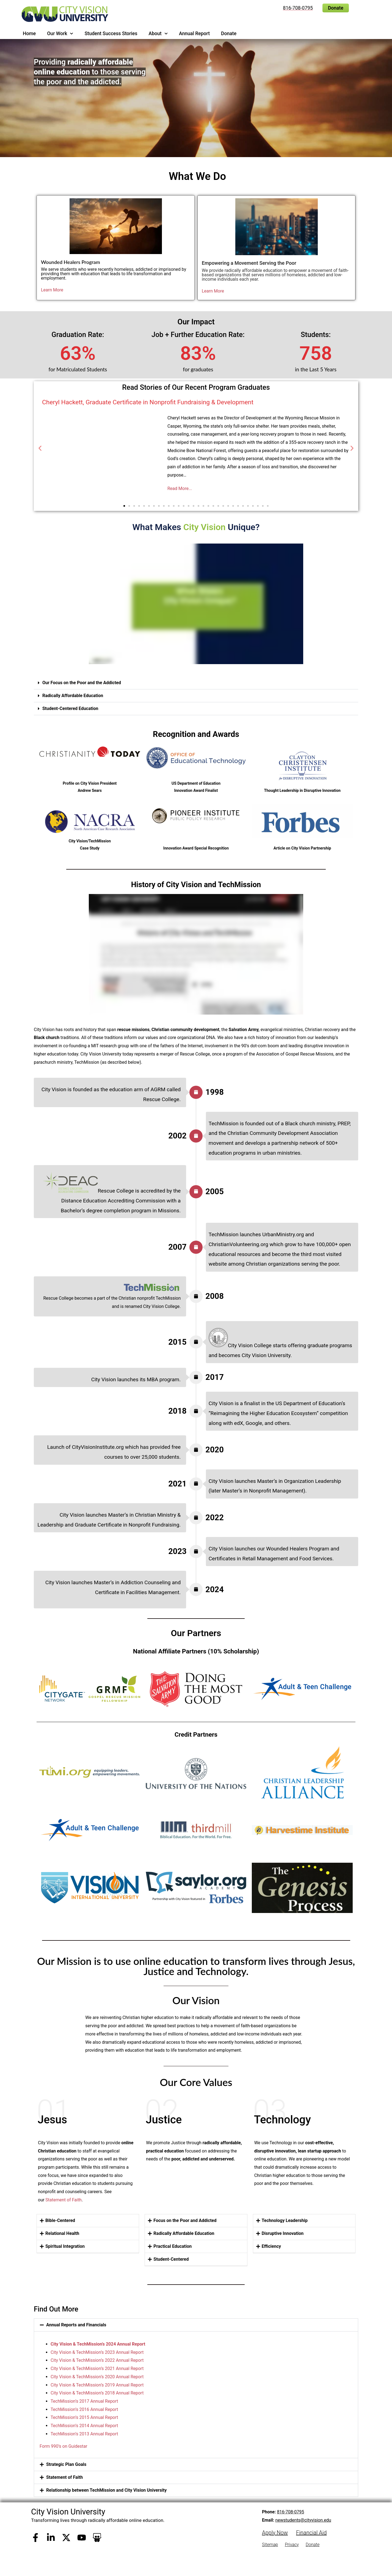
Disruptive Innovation (283, 2233)
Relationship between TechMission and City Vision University (106, 2490)
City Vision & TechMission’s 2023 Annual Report (97, 2352)
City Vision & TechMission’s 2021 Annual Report (97, 2368)
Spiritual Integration (65, 2246)
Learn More (52, 290)
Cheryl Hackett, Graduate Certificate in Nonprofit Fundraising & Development (147, 402)
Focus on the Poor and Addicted (184, 2220)
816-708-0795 (290, 2511)
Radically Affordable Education (72, 695)
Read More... (179, 488)
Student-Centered (171, 2259)
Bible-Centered (60, 2220)
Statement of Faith (63, 2199)
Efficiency (271, 2246)
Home (29, 33)
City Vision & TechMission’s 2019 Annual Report (97, 2384)
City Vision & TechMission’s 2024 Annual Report (98, 2344)
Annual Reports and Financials (76, 2324)
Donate (228, 33)
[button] (40, 448)
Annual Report (194, 33)
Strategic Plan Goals (66, 2464)
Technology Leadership (285, 2220)
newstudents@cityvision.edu (303, 2519)
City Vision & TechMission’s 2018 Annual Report (97, 2393)
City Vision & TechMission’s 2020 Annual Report (97, 2376)
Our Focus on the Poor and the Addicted (81, 682)
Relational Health (62, 2233)
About (158, 33)
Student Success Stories (111, 33)
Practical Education (172, 2246)
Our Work (60, 33)
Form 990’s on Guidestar (63, 2446)
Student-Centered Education (70, 708)
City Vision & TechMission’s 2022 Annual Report (97, 2360)
